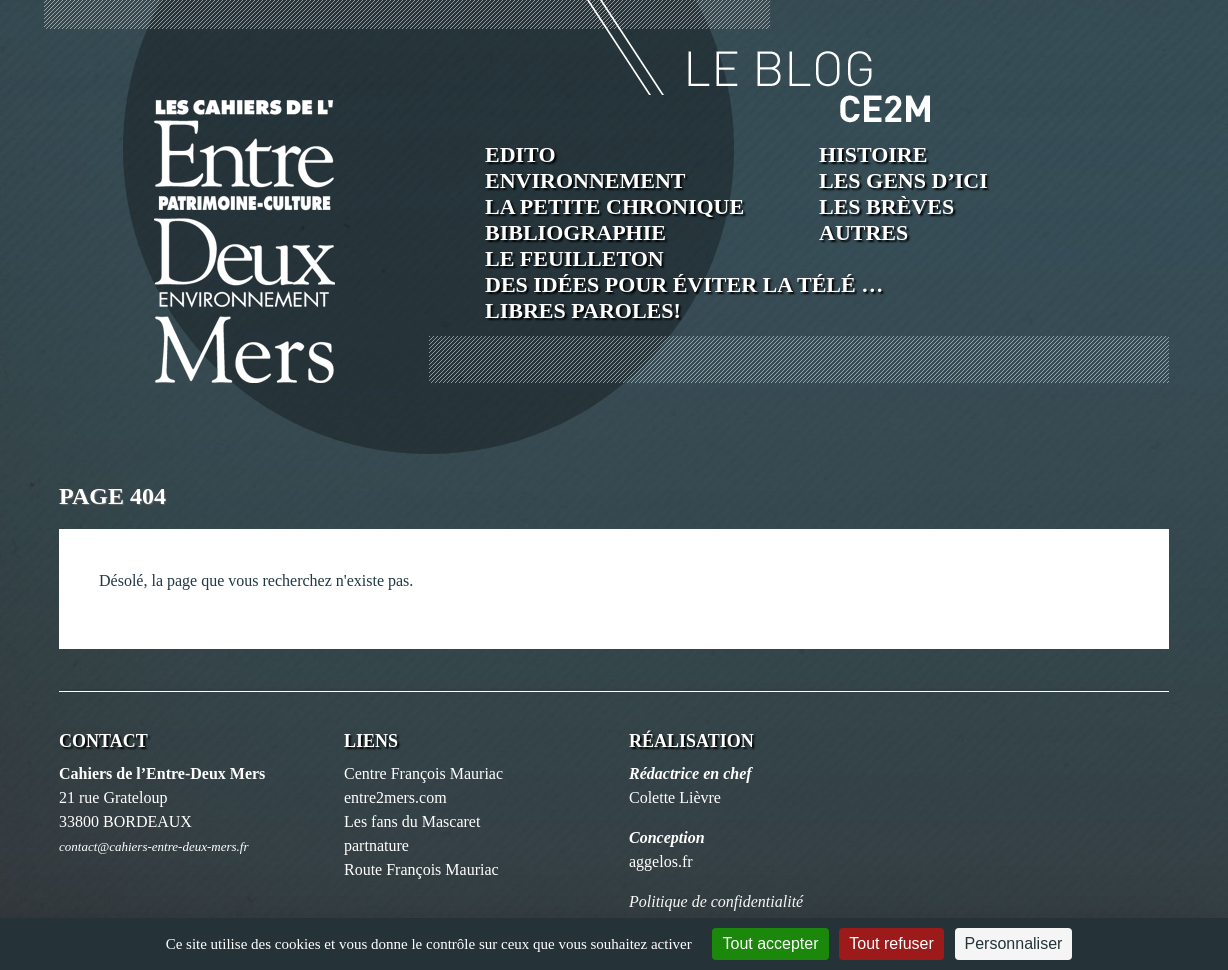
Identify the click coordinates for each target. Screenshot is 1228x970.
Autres (863, 232)
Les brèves (886, 206)
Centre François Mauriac (423, 773)
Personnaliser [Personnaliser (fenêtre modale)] (1014, 943)
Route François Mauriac (421, 869)
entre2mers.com (395, 797)
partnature (376, 845)
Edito (520, 154)
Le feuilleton (574, 258)
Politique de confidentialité (716, 901)
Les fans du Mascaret (412, 821)
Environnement (585, 180)
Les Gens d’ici (903, 180)
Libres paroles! (583, 310)
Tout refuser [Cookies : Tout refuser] (891, 943)
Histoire (873, 154)
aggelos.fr (661, 861)
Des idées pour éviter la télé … (684, 284)
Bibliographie (575, 232)
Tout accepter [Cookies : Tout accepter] (770, 943)
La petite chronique (614, 206)
